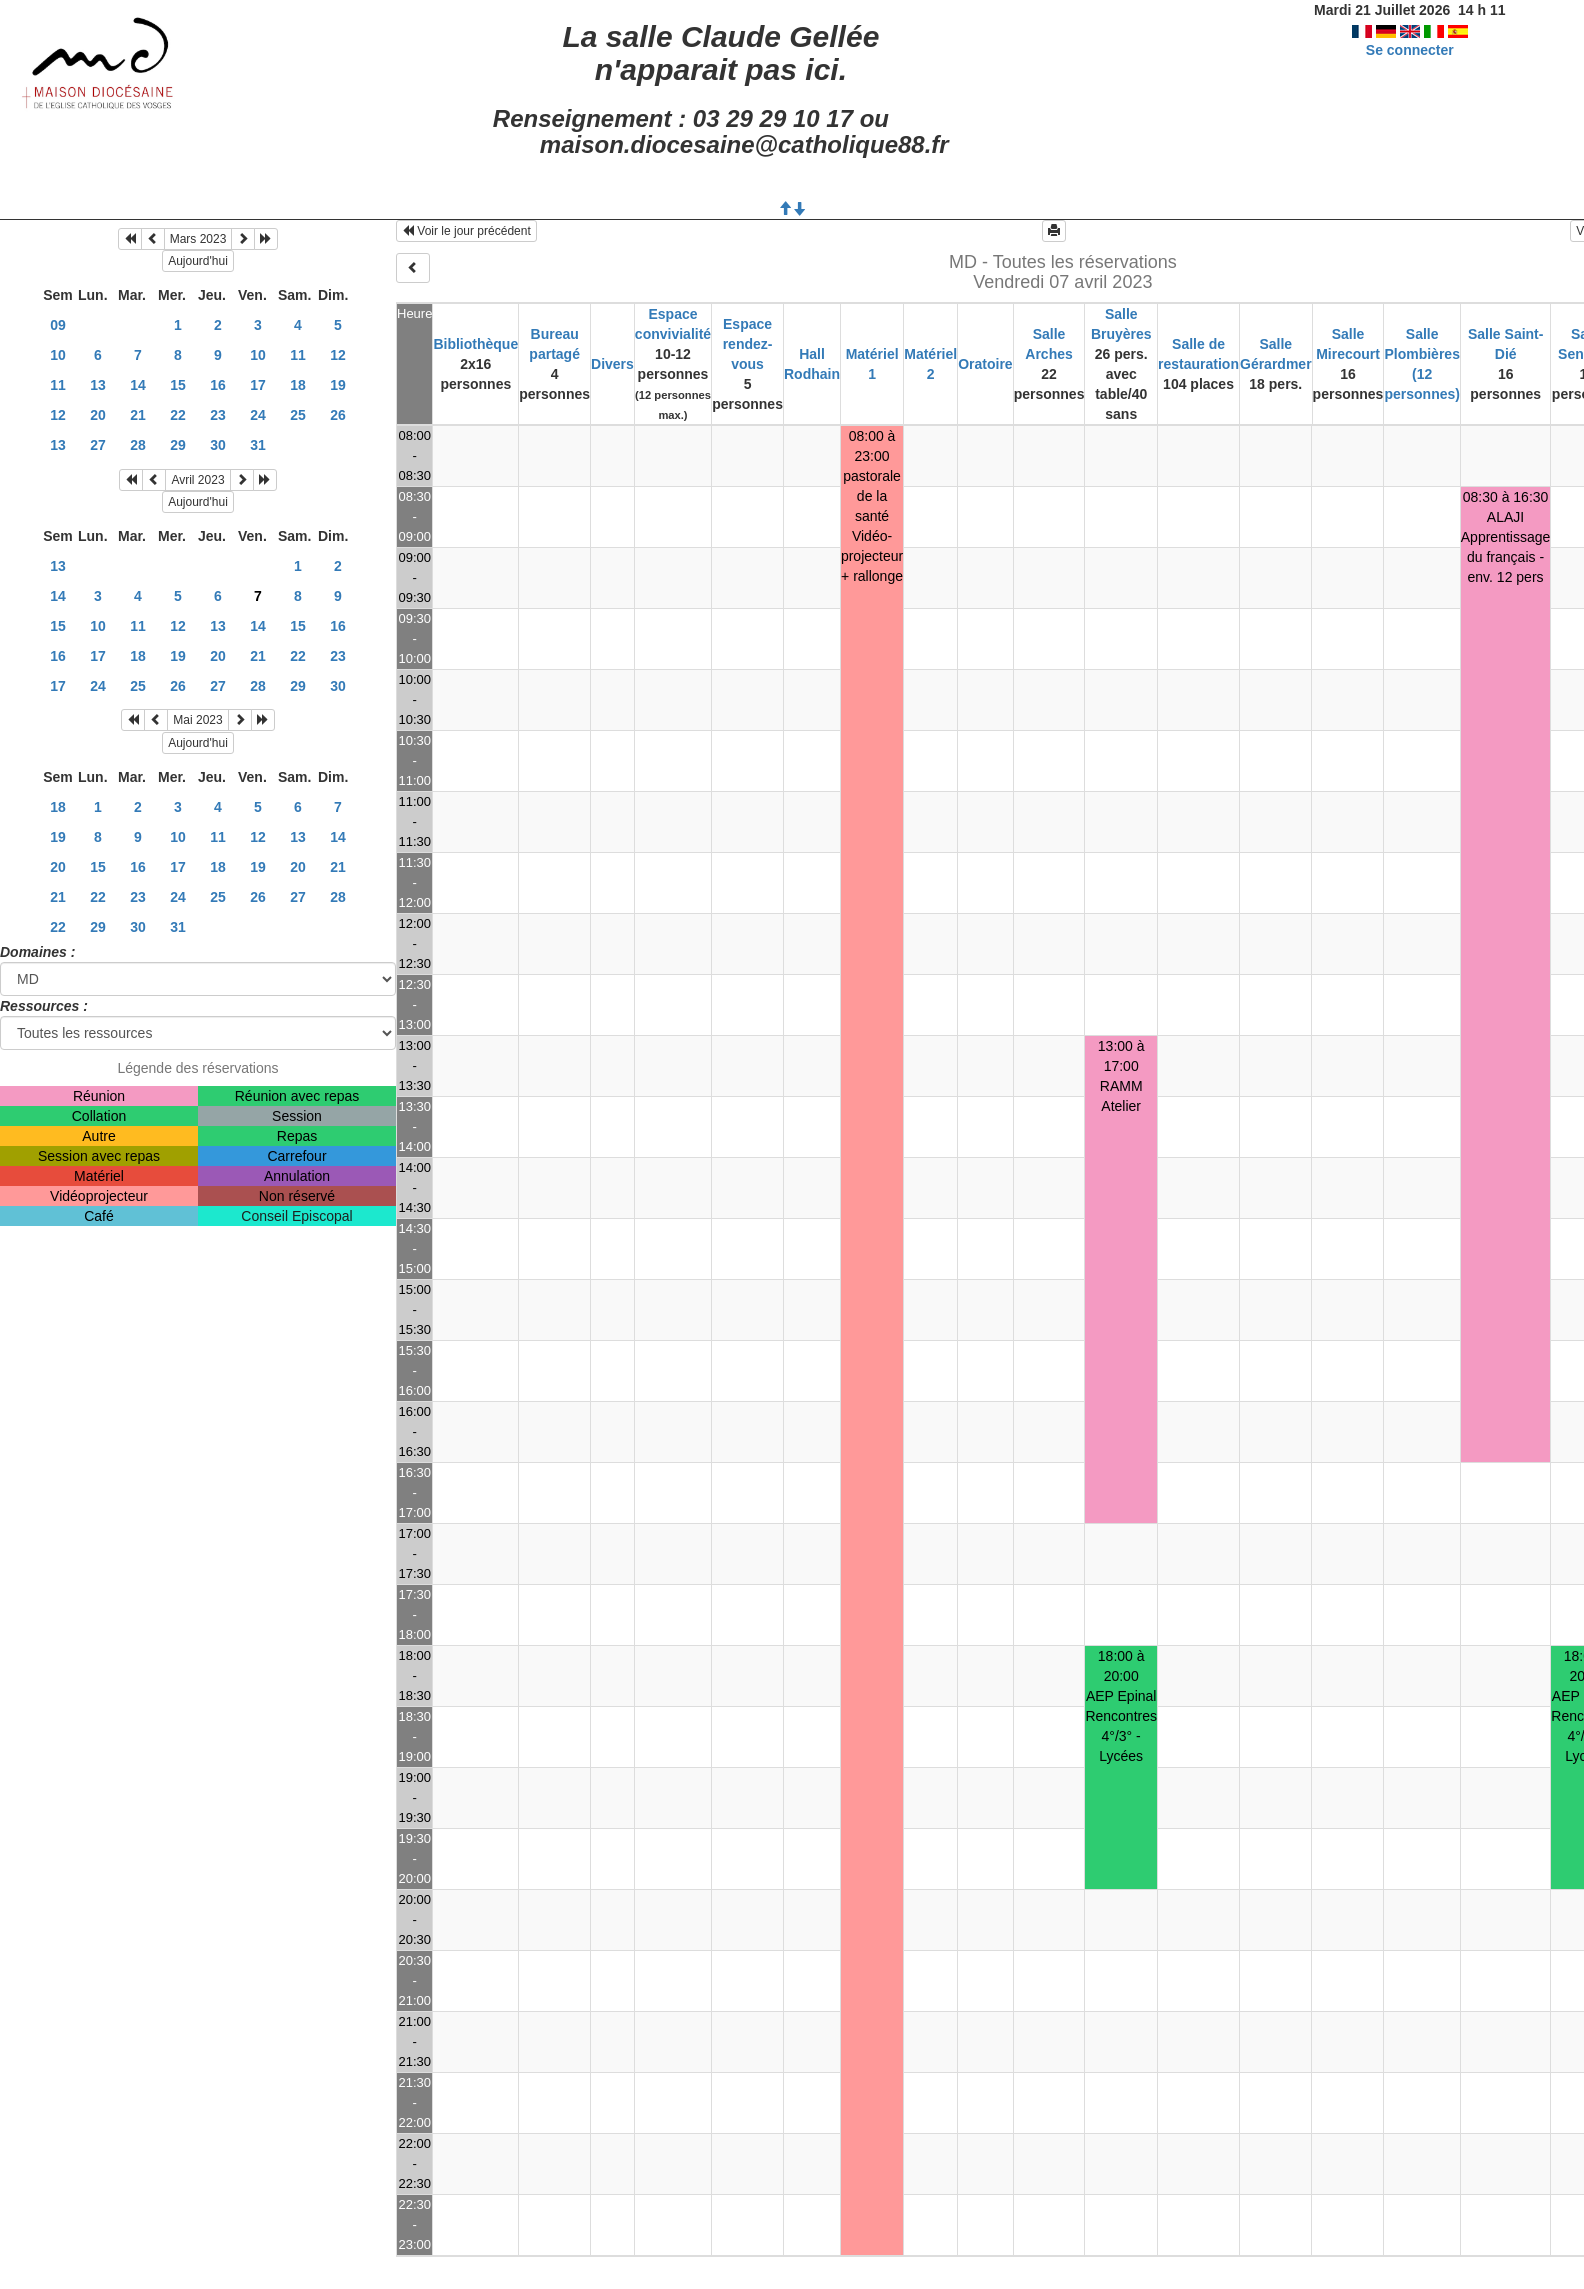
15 (178, 385)
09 (58, 325)
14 (138, 385)
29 (178, 445)
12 (338, 355)
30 (218, 445)
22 (178, 415)
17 (258, 385)
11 (298, 355)
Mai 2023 (197, 720)
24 (258, 415)
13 (98, 385)
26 (338, 415)
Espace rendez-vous (748, 344)
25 (298, 415)
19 (338, 385)
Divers (612, 364)
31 (258, 445)
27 (98, 445)
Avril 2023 (197, 480)
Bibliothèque (475, 344)
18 (298, 385)
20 (98, 415)
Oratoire (985, 364)
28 (138, 445)
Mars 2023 (198, 239)
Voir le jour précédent (466, 231)
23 (218, 415)
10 (58, 355)
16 (218, 385)
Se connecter (1410, 50)
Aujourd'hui (198, 261)
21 (138, 415)
